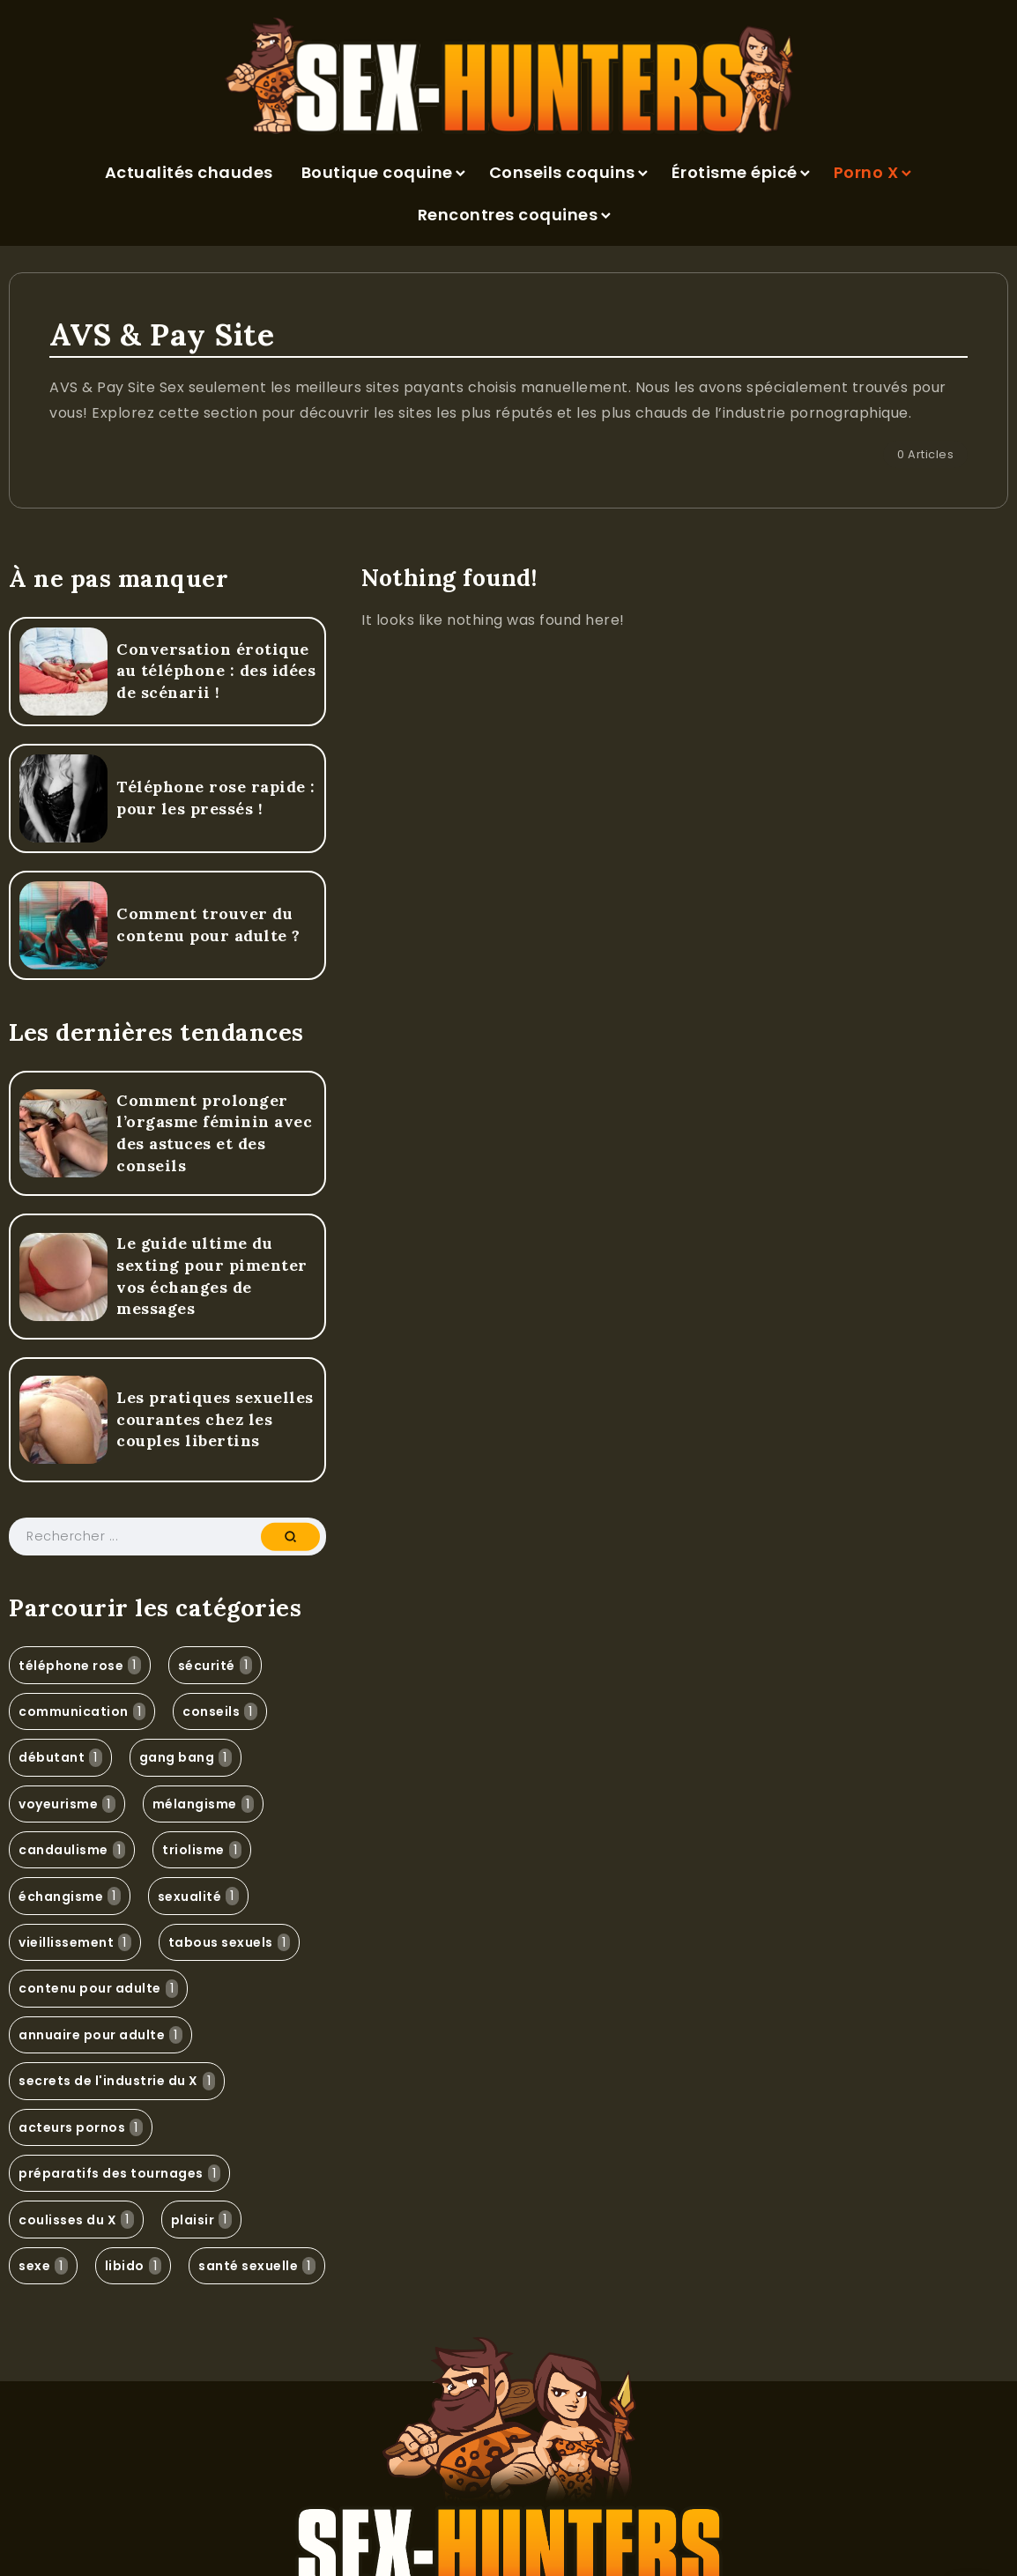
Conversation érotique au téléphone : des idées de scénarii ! (215, 670)
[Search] (167, 1536)
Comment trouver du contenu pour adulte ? (208, 924)
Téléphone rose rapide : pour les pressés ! (215, 797)
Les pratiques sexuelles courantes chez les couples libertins (215, 1419)
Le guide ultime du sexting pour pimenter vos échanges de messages (212, 1275)
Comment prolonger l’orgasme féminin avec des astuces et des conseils (214, 1133)
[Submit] (290, 1537)
